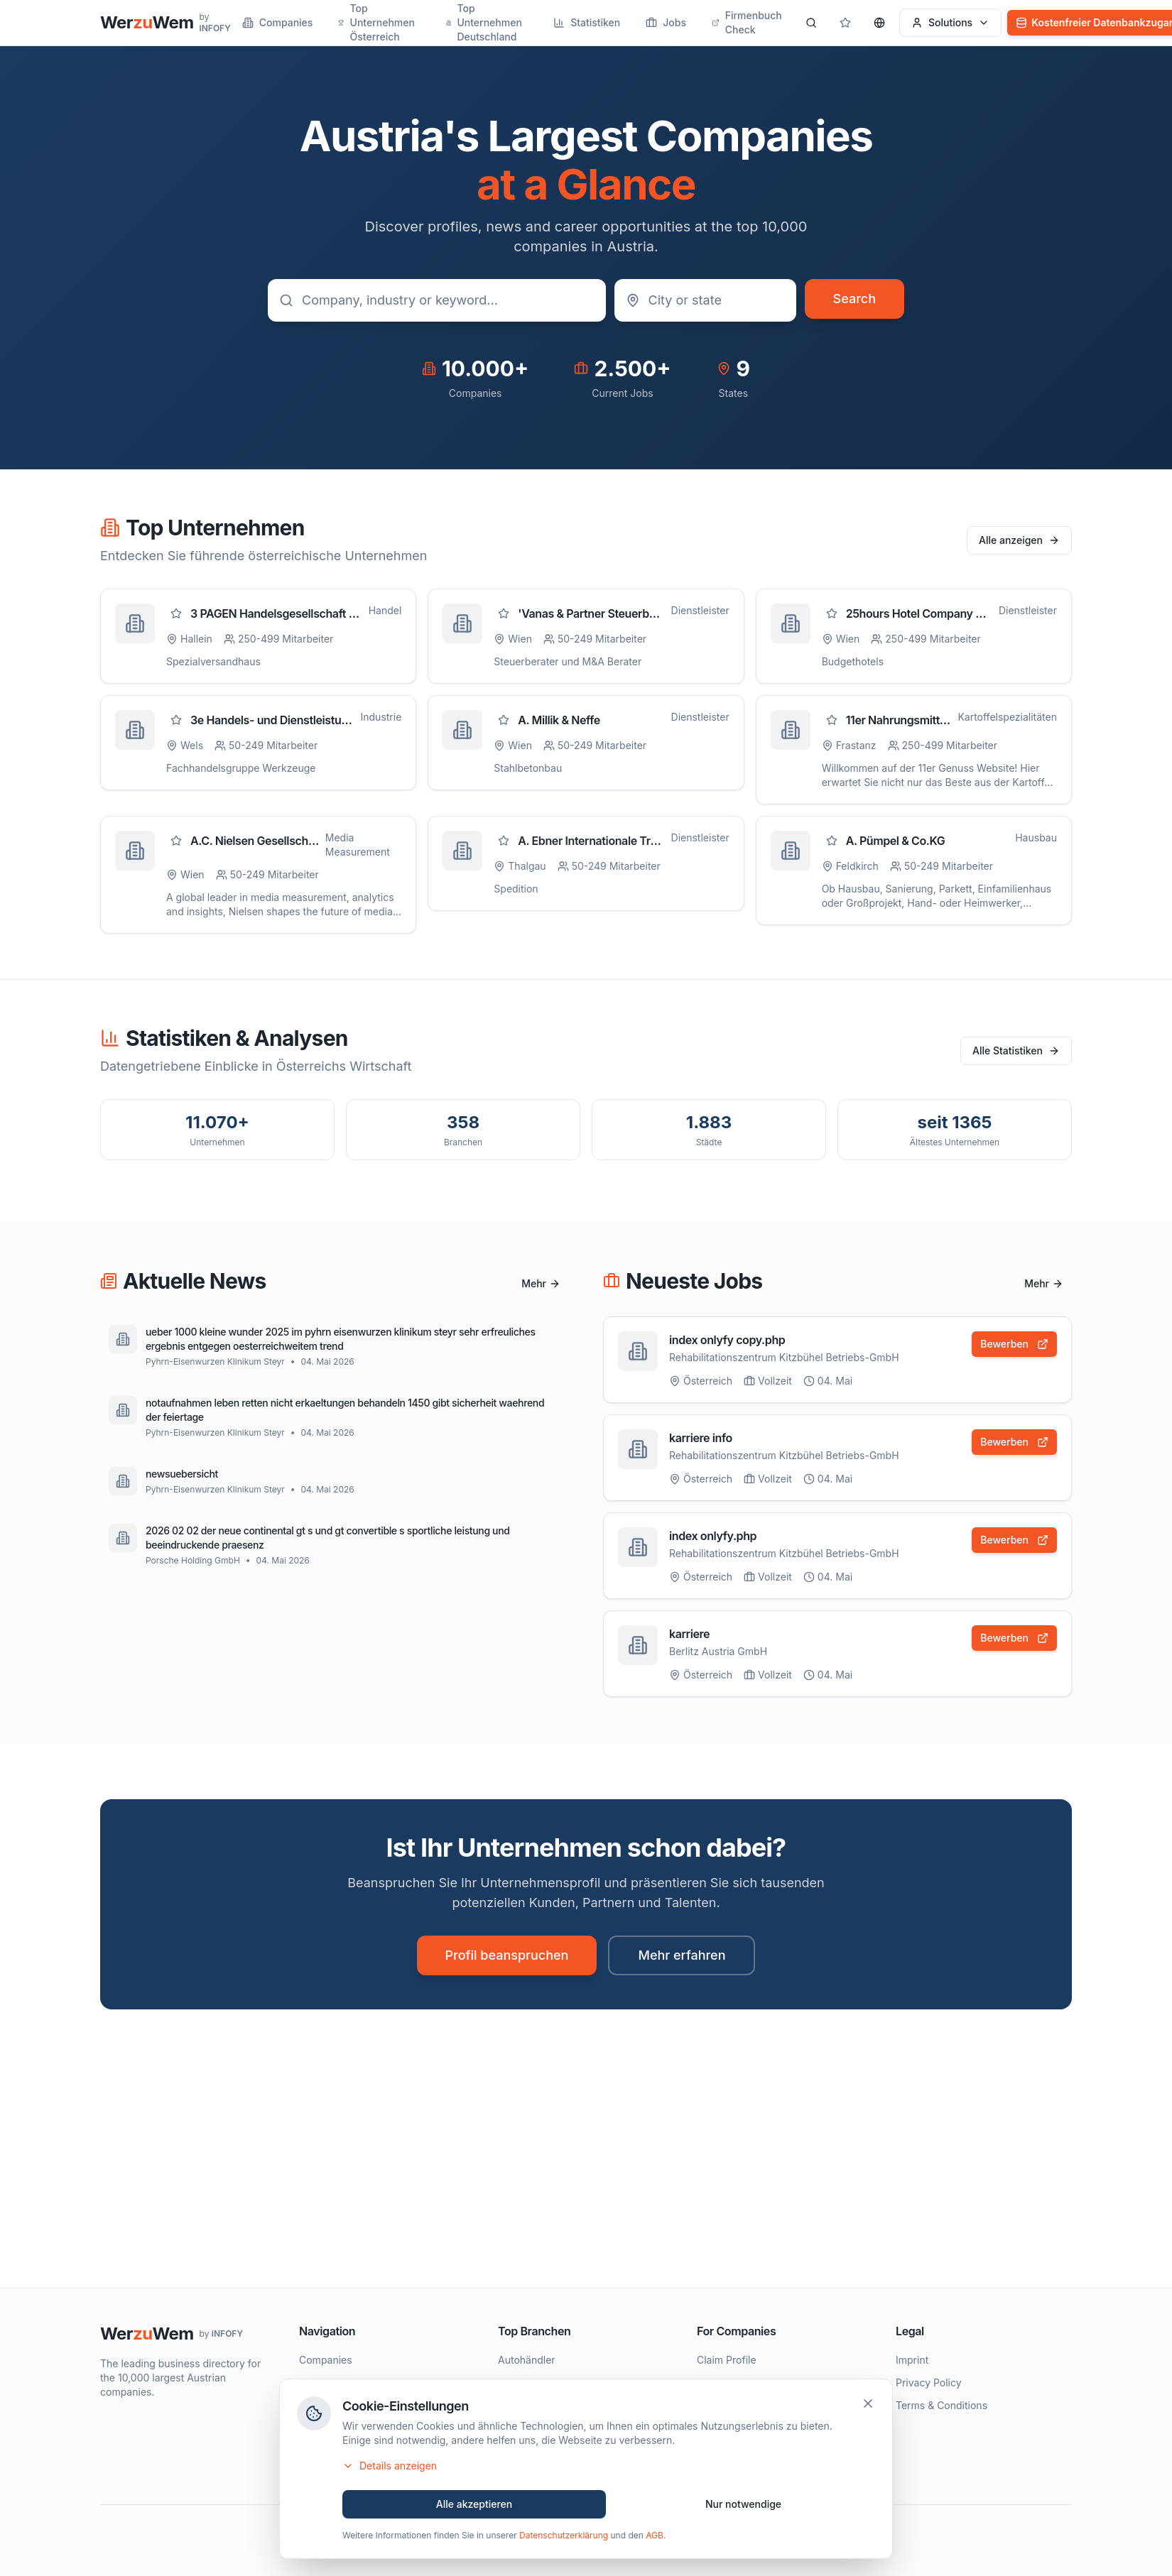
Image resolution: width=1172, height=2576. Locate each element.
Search (854, 298)
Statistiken (586, 22)
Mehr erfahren (681, 1955)
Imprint (912, 2360)
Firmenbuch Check (747, 22)
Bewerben (1014, 1344)
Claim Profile (726, 2360)
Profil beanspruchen (507, 1955)
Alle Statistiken (1016, 1050)
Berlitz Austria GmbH (718, 1653)
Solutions (950, 22)
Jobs (666, 22)
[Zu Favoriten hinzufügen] (176, 613)
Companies (277, 22)
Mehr (540, 1283)
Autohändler (526, 2360)
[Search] (811, 23)
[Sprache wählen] (879, 23)
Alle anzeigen (1019, 540)
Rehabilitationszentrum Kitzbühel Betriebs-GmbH (784, 1357)
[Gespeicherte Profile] (845, 23)
